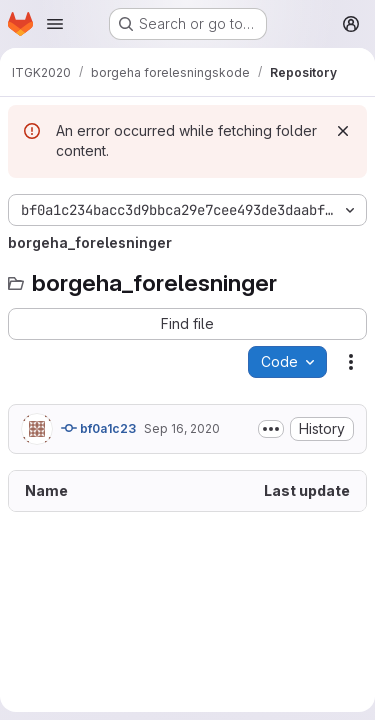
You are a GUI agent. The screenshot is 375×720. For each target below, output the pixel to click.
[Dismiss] (343, 131)
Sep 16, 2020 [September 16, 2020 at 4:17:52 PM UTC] (182, 428)
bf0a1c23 (98, 428)
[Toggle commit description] (271, 429)
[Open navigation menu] (55, 24)
